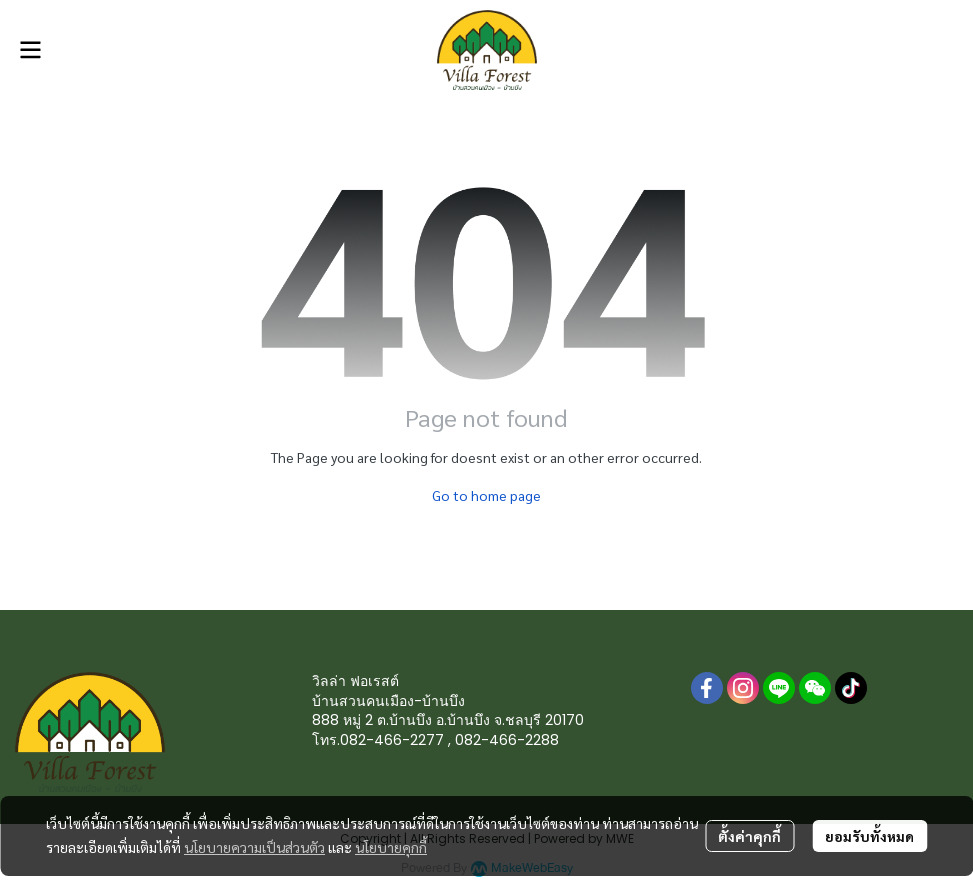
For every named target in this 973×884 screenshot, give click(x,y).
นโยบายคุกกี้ (391, 847)
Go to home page (486, 495)
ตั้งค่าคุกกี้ (749, 836)
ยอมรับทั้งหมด (869, 836)
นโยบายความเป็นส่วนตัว (254, 847)
